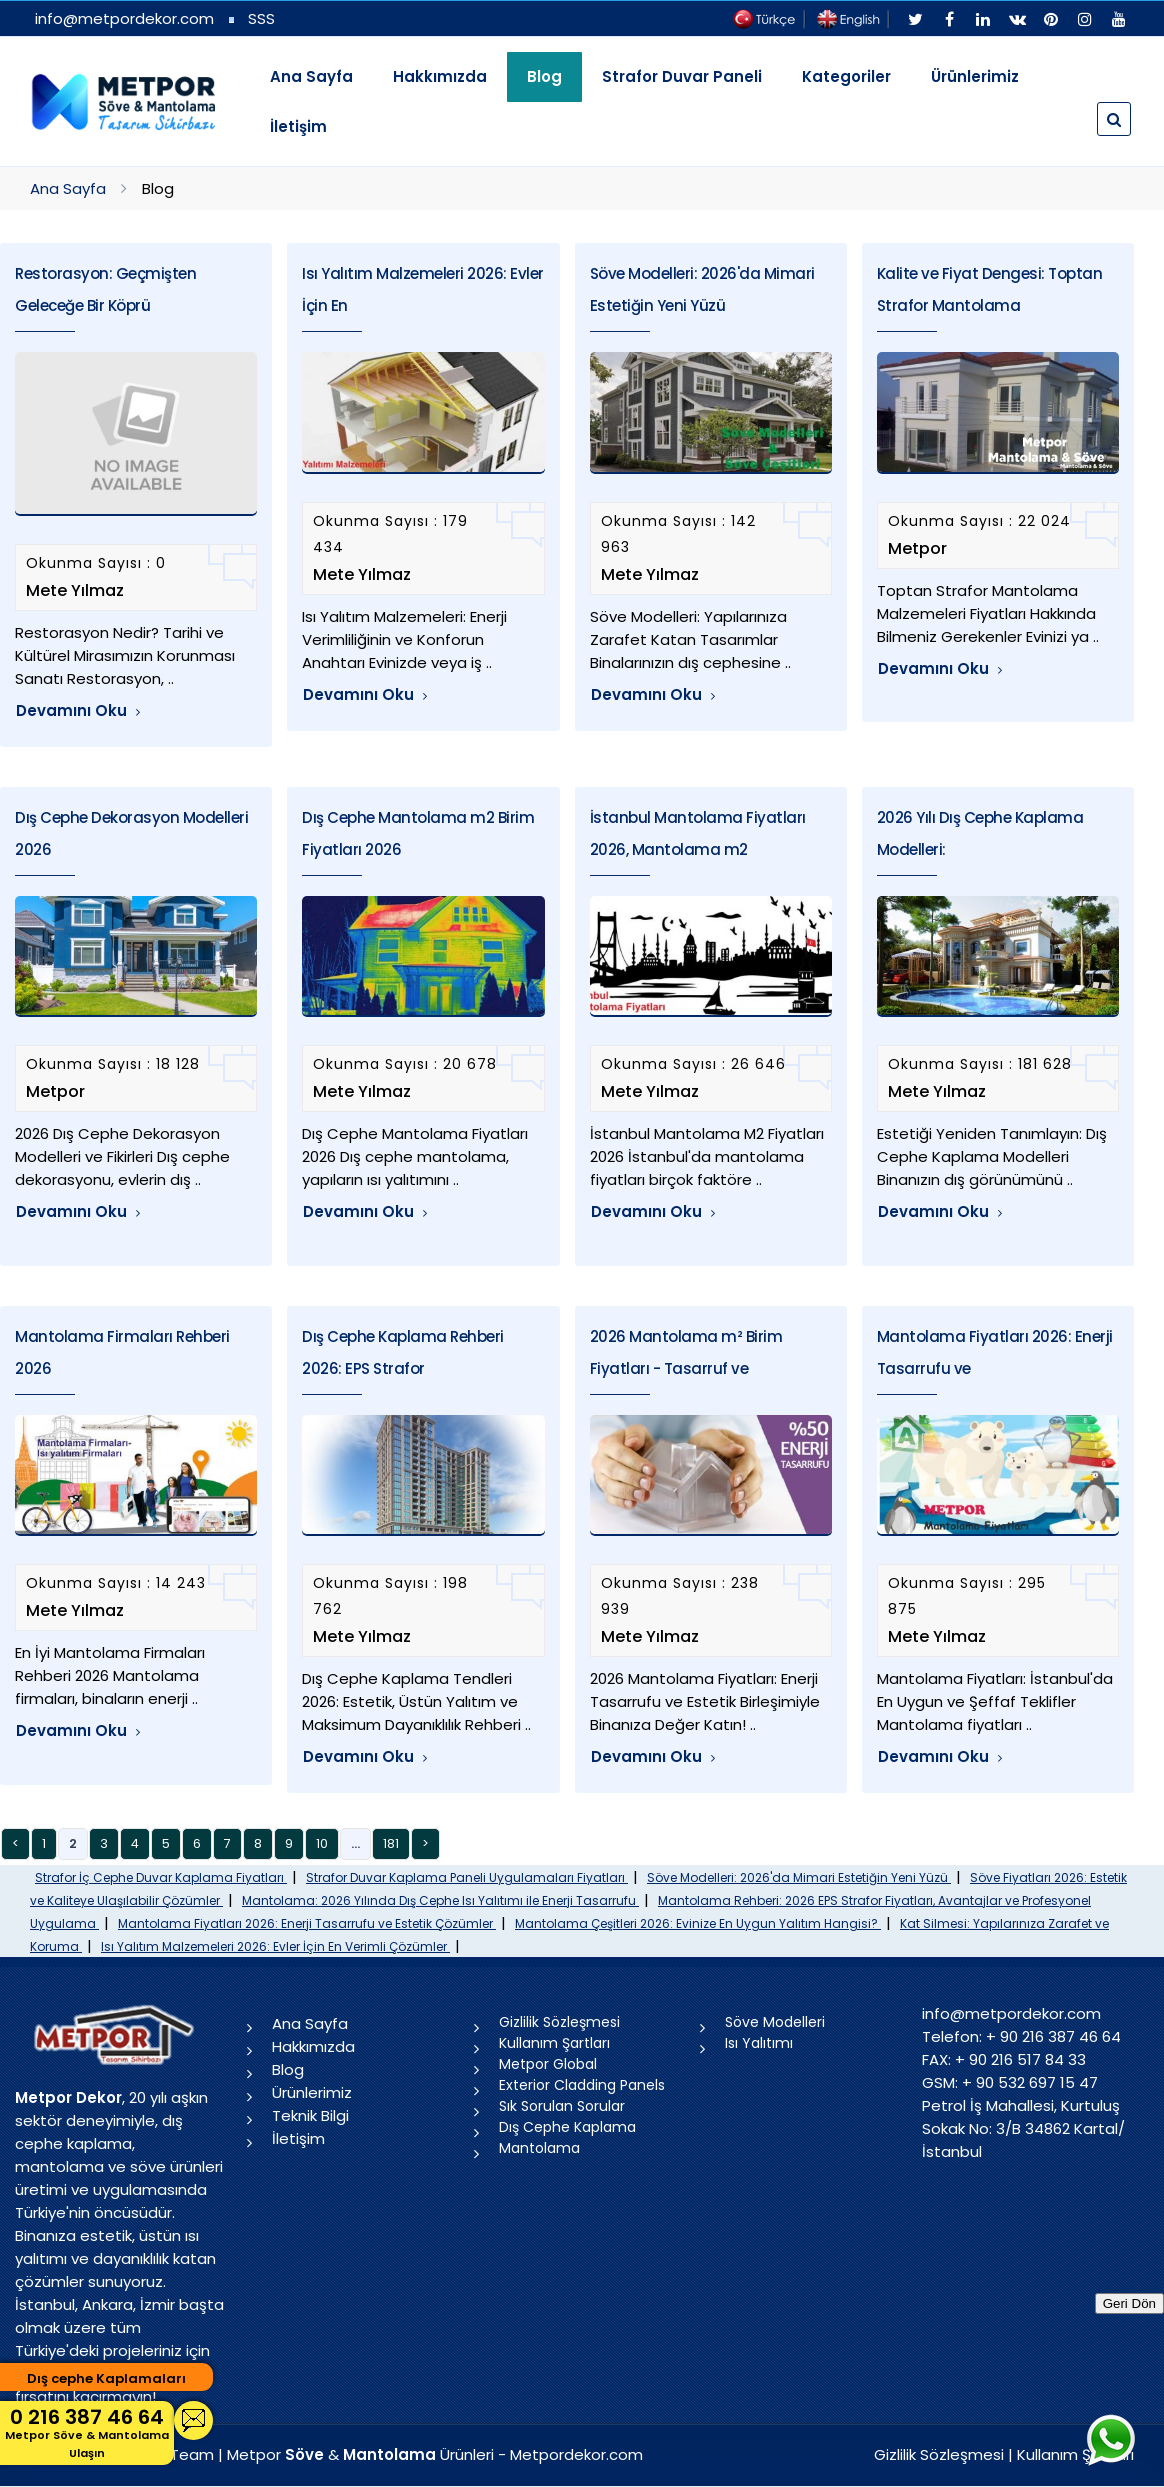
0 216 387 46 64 (87, 2432)
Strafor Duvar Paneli (682, 76)
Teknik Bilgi (310, 2115)
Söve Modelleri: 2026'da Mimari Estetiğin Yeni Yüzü (799, 1877)
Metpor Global (548, 2064)
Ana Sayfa (311, 76)
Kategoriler (846, 76)
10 (322, 1843)
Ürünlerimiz (975, 76)
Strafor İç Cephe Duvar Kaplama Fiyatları (161, 1877)
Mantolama (539, 2148)
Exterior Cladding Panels (582, 2085)
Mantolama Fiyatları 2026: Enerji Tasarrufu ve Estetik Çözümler (307, 1923)
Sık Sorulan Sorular (562, 2106)
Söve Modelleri (775, 2022)
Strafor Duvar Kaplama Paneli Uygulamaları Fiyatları (467, 1877)
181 (391, 1843)
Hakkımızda (440, 76)
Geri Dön (1129, 2303)
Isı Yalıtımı (759, 2043)
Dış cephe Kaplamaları (106, 2378)
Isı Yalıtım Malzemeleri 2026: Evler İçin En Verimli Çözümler (275, 1946)
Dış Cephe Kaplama (567, 2127)
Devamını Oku (78, 710)
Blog (288, 2069)
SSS (261, 18)
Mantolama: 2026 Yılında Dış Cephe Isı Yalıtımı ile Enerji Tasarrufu (440, 1900)
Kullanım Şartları (554, 2043)
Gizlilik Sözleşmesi (559, 2022)
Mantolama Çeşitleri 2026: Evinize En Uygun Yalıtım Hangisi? (698, 1923)
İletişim (298, 126)
